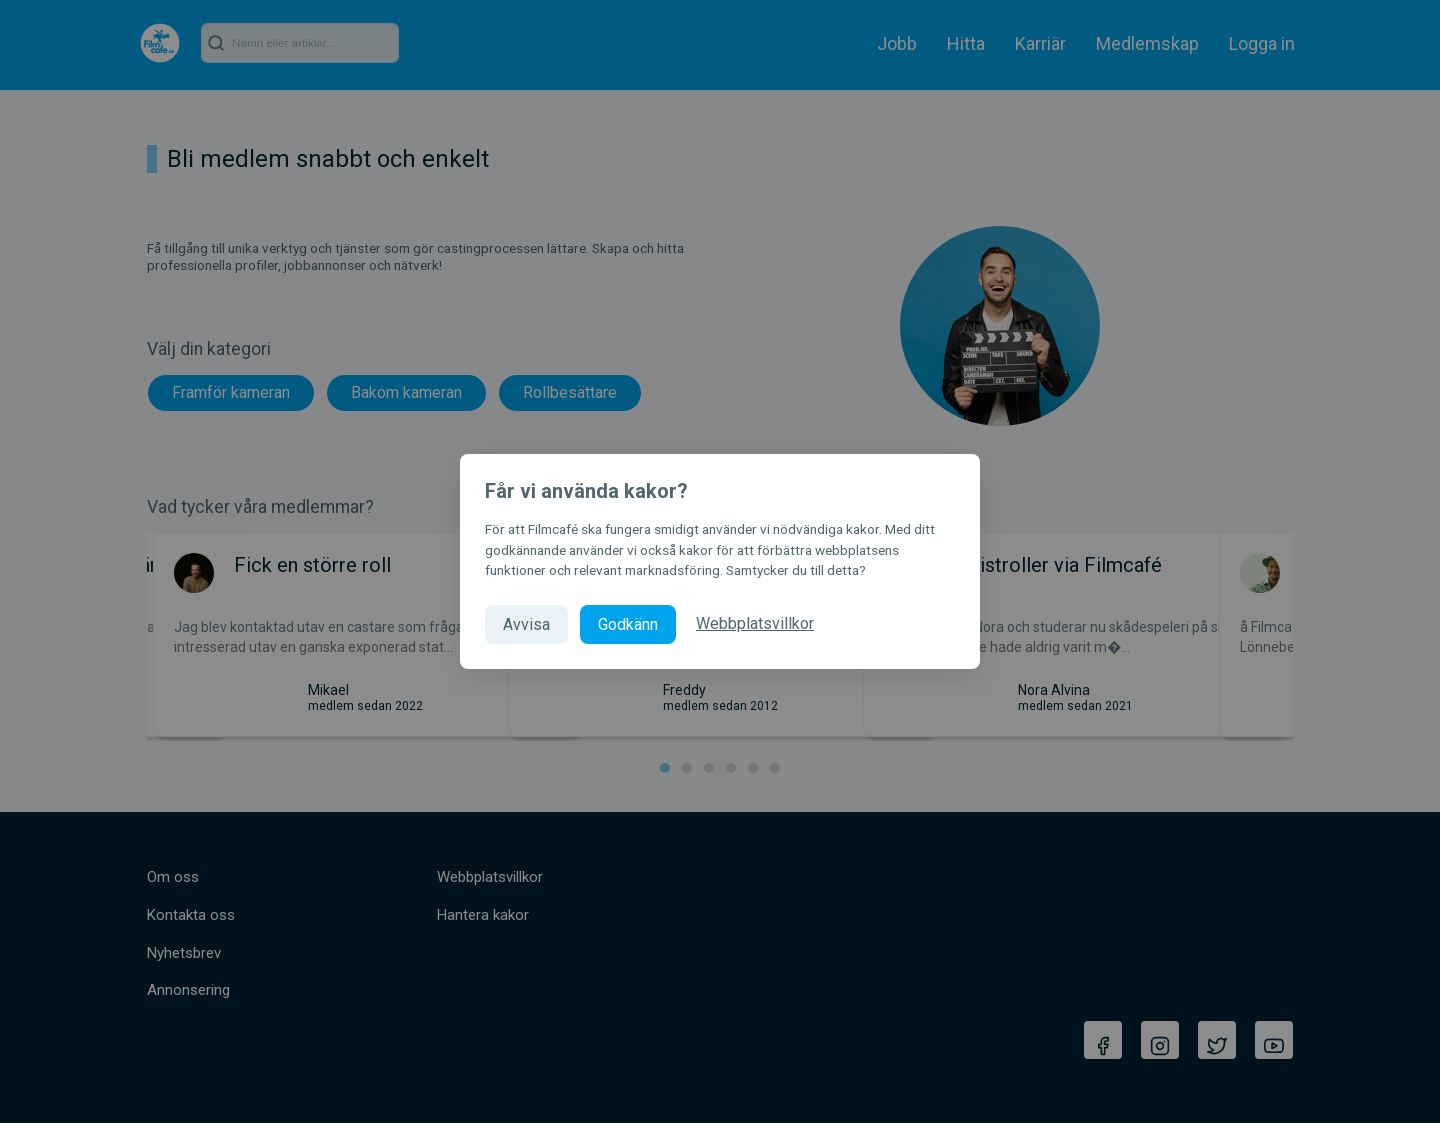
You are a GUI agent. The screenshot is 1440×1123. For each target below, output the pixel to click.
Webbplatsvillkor (755, 623)
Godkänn (628, 624)
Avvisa (526, 624)
